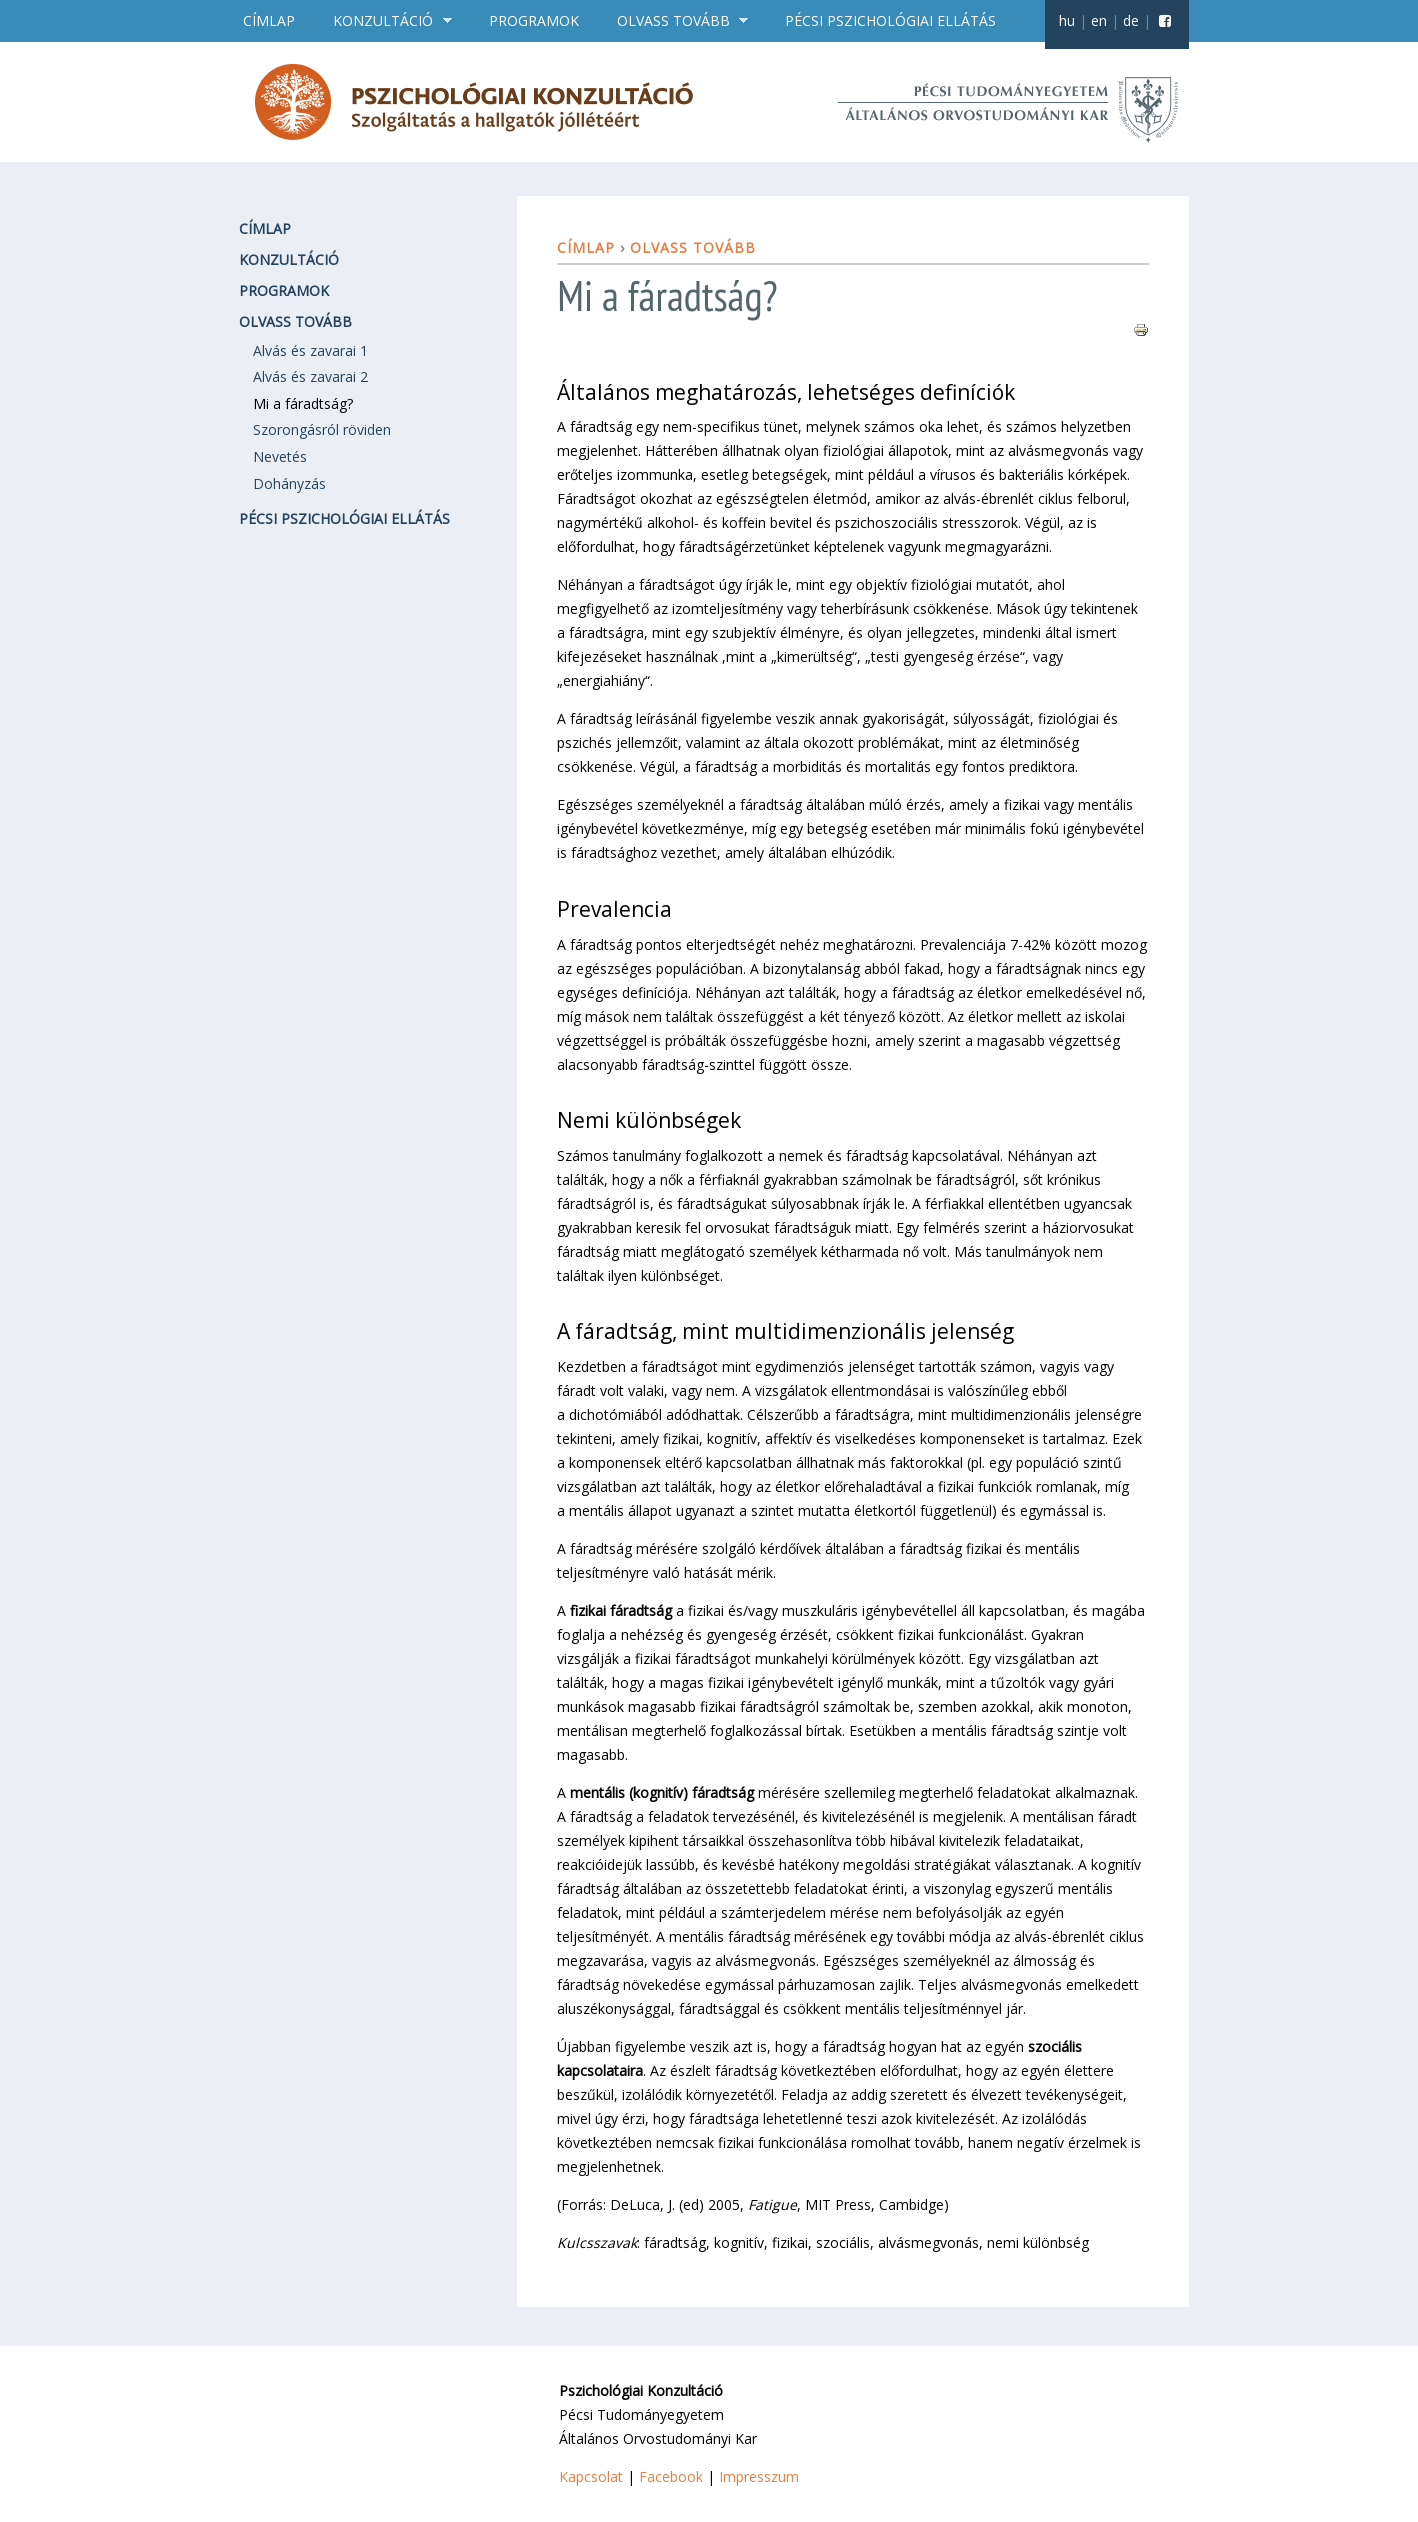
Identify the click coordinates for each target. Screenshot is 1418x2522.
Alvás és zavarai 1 (310, 350)
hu (1067, 20)
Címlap (269, 20)
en (1099, 20)
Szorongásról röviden (322, 429)
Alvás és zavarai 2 (310, 376)
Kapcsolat (591, 2476)
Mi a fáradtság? (303, 403)
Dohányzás (289, 483)
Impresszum (759, 2476)
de (1131, 20)
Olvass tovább (676, 21)
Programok (534, 20)
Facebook (671, 2476)
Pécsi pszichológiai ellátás (890, 20)
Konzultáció (385, 21)
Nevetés (280, 456)
